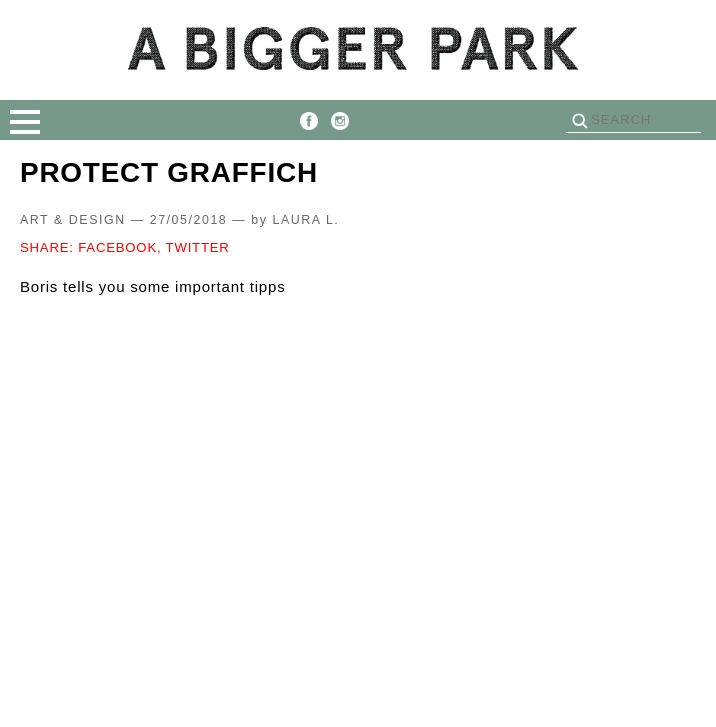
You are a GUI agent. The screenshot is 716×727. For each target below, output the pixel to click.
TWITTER (198, 247)
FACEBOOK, (119, 247)
